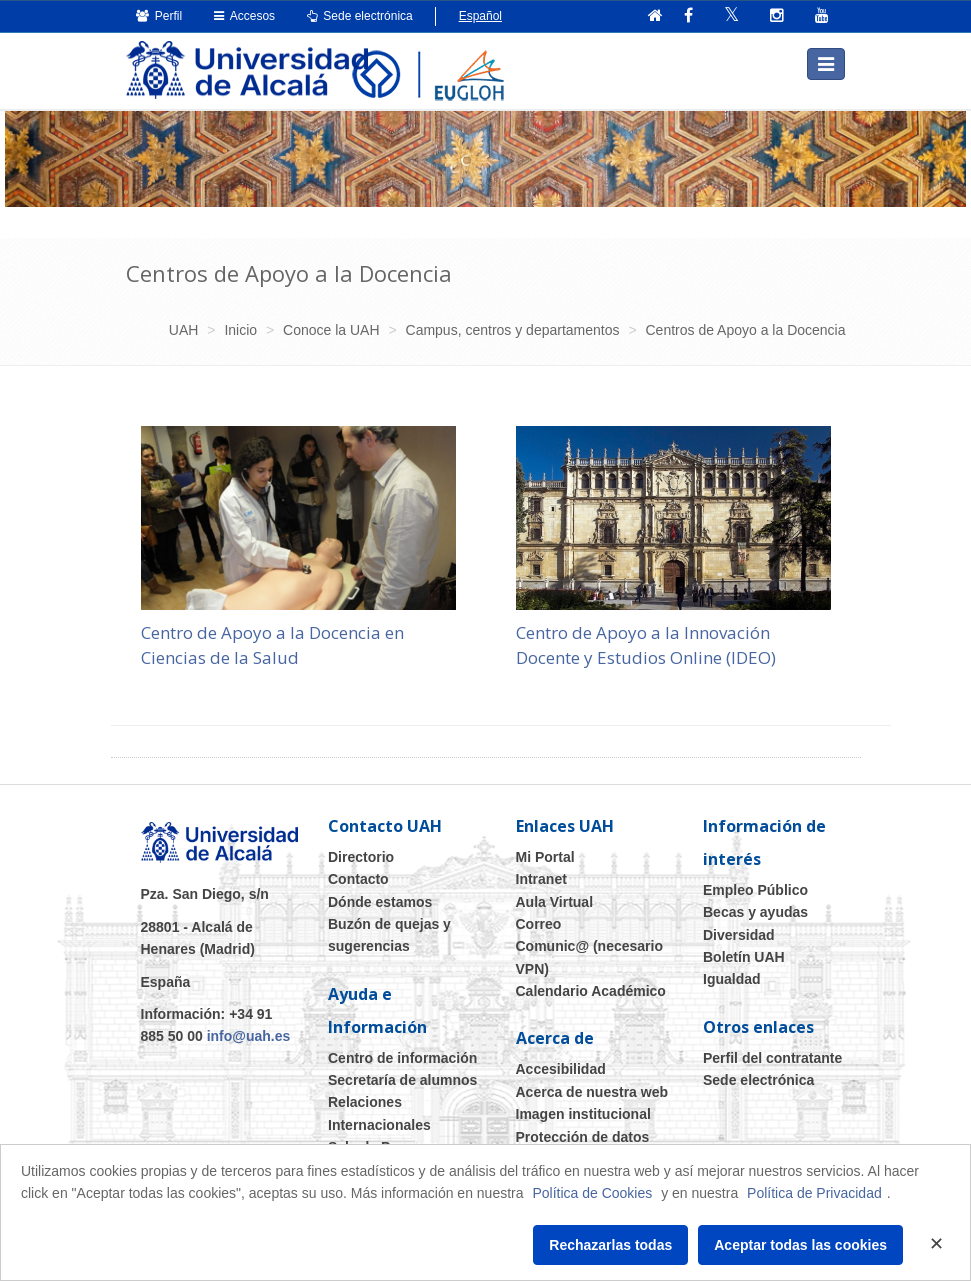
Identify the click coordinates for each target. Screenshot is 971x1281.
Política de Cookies (592, 1193)
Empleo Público (755, 890)
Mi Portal (545, 857)
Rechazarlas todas (610, 1245)
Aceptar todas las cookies (800, 1245)
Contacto (358, 879)
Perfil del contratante (772, 1058)
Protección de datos (583, 1136)
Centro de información (402, 1058)
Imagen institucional (583, 1114)
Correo (539, 924)
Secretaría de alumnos (402, 1080)
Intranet (541, 879)
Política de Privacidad (814, 1193)
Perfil (159, 16)
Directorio (361, 857)
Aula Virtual (555, 901)
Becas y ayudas (755, 912)
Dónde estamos (380, 901)
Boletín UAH (744, 957)
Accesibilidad (561, 1069)
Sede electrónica (360, 16)
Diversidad (739, 934)
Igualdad (732, 979)
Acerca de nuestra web (592, 1092)
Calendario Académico (591, 991)
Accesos (244, 16)
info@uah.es (249, 1036)
